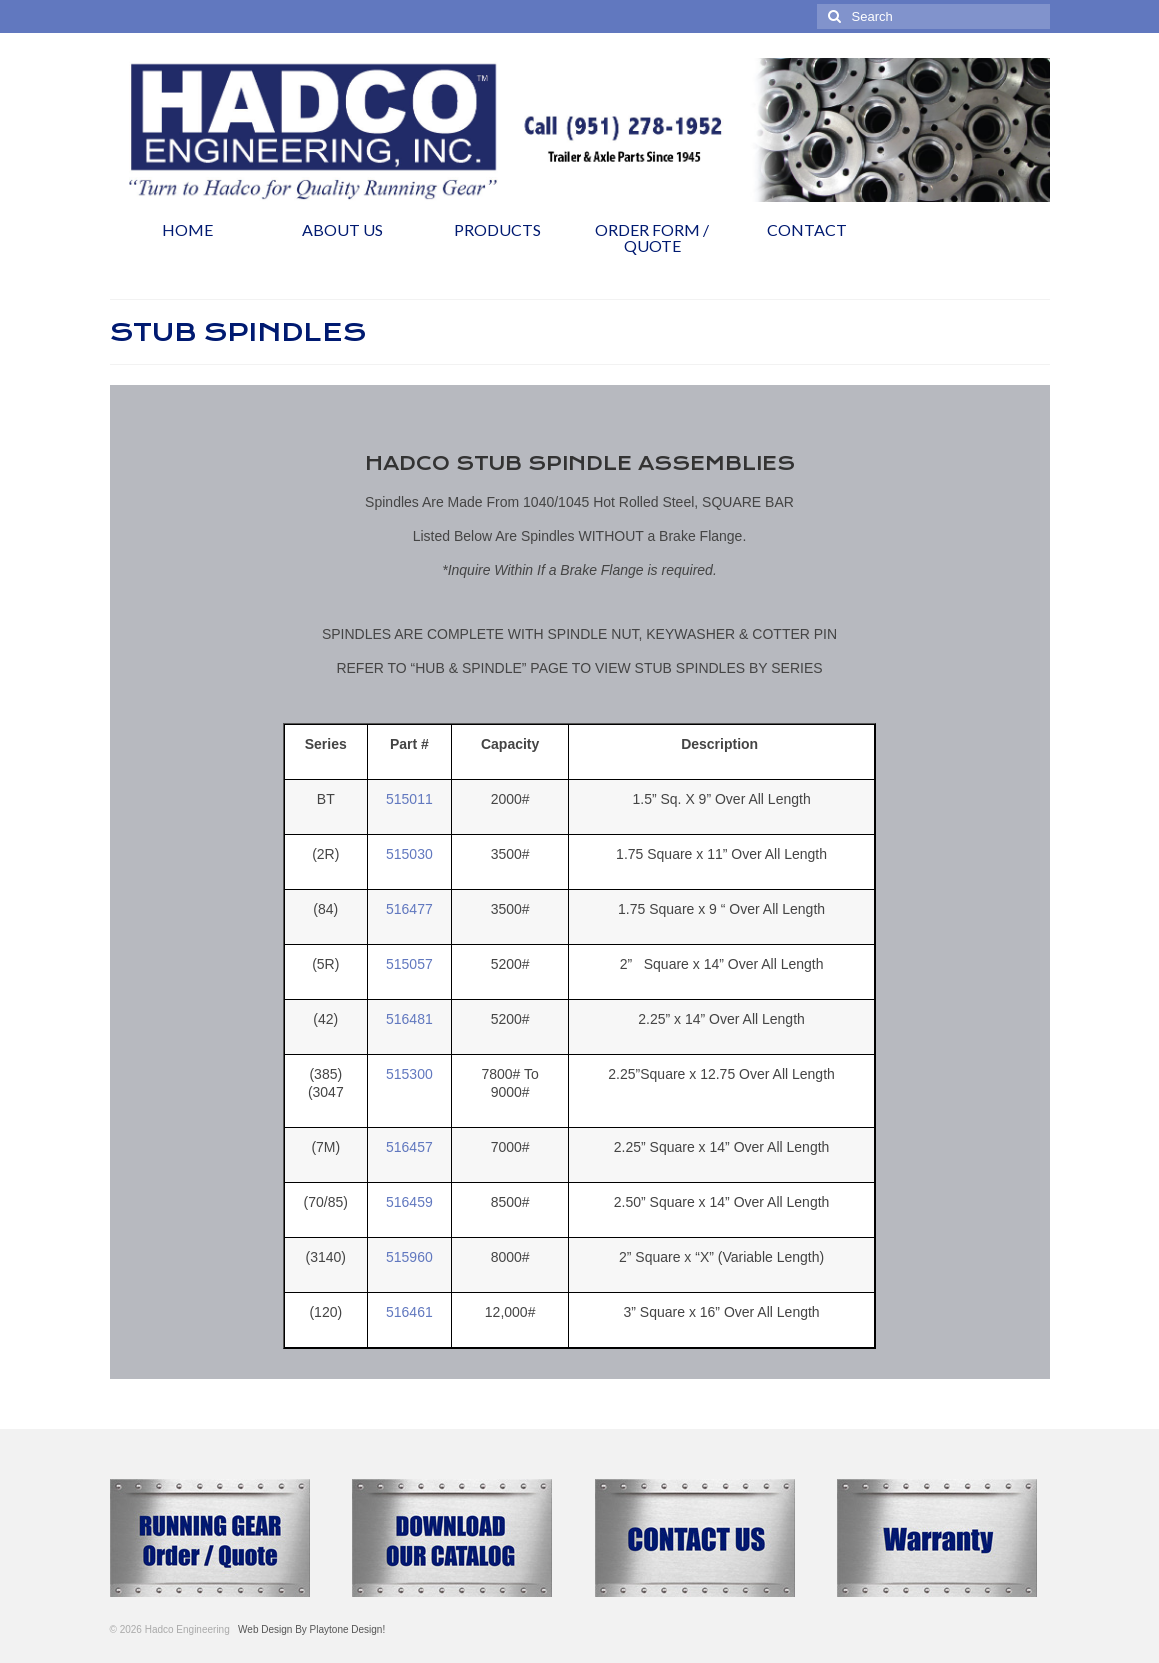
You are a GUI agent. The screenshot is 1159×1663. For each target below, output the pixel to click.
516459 (409, 1202)
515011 (409, 799)
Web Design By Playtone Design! (309, 1629)
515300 (409, 1074)
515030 (409, 854)
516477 (409, 909)
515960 (409, 1257)
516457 (409, 1147)
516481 (409, 1019)
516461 (409, 1312)
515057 (409, 964)
